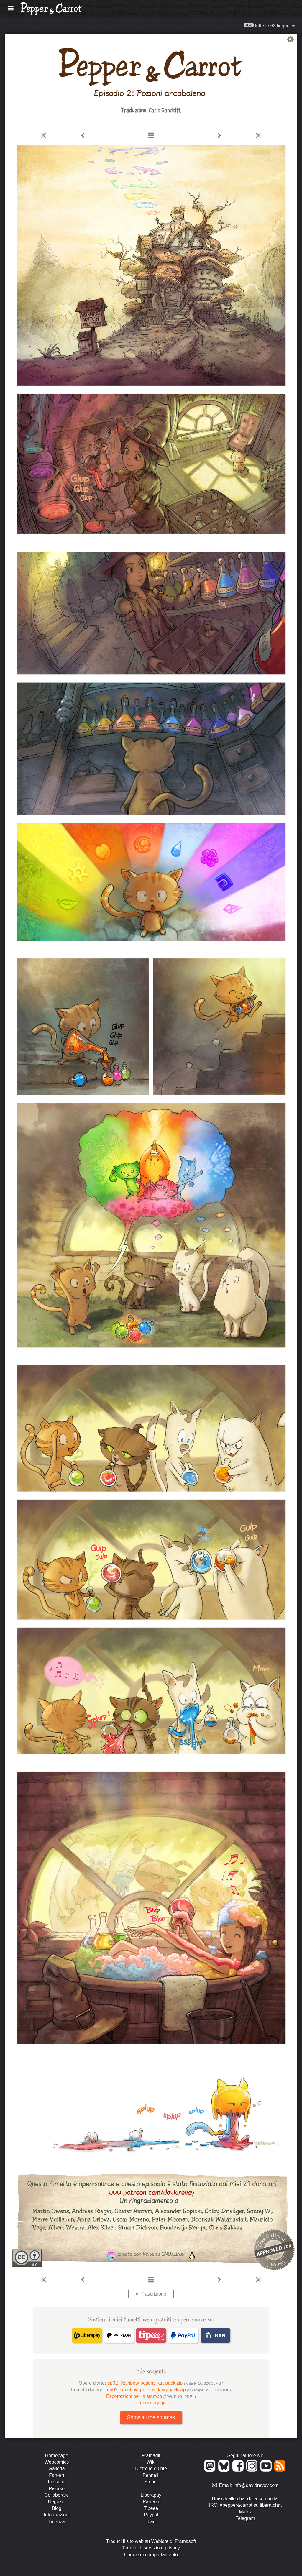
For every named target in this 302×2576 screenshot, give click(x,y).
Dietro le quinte (151, 2468)
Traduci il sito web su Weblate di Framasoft (151, 2541)
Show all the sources (151, 2417)
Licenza (56, 2521)
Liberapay (151, 2495)
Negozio (56, 2501)
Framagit (151, 2455)
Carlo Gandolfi (164, 110)
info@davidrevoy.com (256, 2485)
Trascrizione (153, 2293)
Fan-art (56, 2475)
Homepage (56, 2455)
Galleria (56, 2468)
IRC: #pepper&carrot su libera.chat (245, 2505)
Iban (150, 2521)
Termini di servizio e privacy (151, 2547)
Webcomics (57, 2462)
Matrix (245, 2511)
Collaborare (57, 2495)
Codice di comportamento (151, 2554)
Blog (56, 2508)
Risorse (57, 2488)
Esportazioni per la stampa (151, 2396)
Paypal (151, 2514)
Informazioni (56, 2514)
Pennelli (151, 2475)
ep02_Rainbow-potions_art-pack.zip (165, 2382)
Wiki (151, 2462)
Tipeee (151, 2508)
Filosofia (56, 2481)
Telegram (245, 2518)
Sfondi (150, 2481)
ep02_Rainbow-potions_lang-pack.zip (169, 2389)
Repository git (151, 2402)
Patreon (151, 2501)
